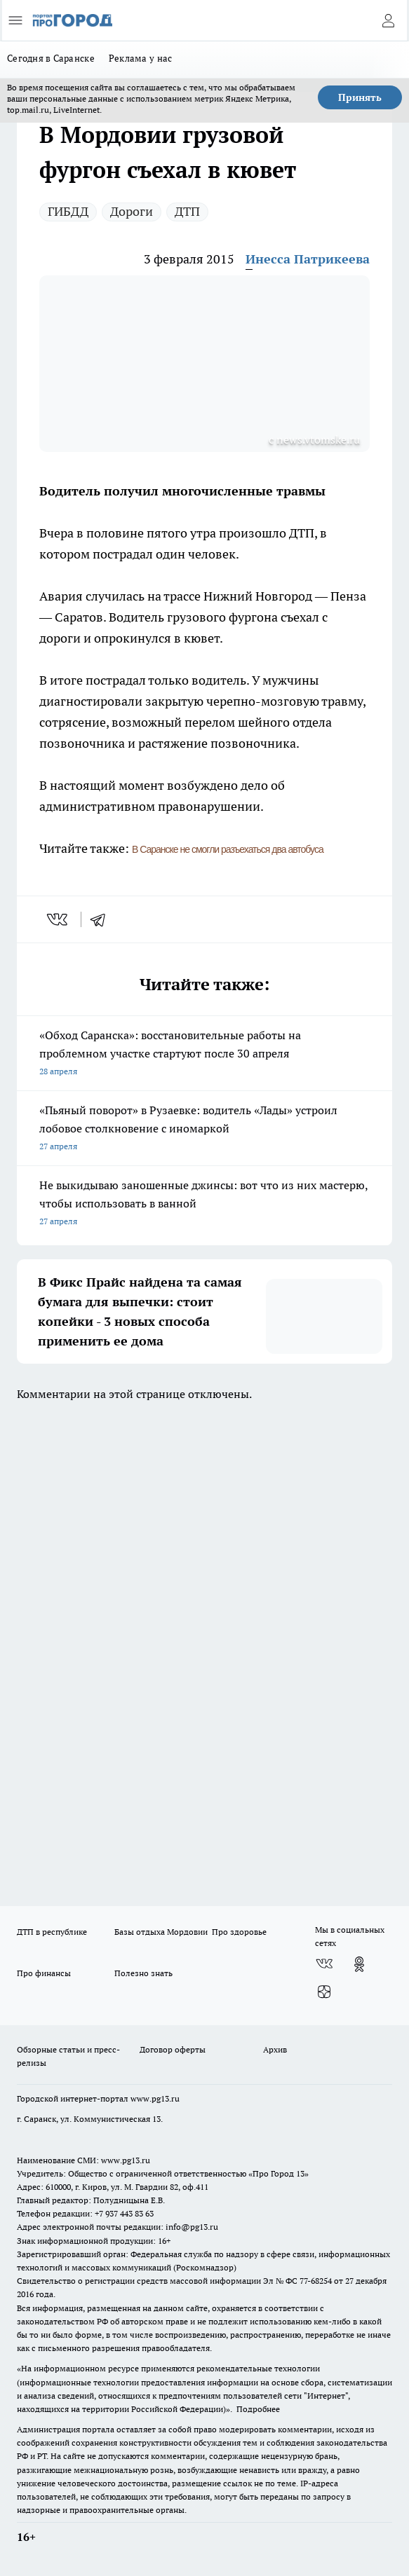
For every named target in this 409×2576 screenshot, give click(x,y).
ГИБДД (68, 211)
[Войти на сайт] (388, 20)
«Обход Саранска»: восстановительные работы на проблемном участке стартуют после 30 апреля (204, 1054)
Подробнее (258, 2409)
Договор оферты (173, 2049)
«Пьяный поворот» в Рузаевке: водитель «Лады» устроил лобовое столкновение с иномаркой (204, 1129)
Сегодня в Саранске (51, 58)
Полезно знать (143, 1973)
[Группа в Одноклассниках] (359, 1964)
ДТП (187, 211)
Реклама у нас (141, 58)
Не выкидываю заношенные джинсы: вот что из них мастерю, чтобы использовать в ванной (204, 1204)
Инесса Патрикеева (308, 259)
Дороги (131, 211)
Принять (360, 97)
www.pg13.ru (155, 2098)
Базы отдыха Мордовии (161, 1931)
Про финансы (44, 1973)
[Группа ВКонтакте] (324, 1964)
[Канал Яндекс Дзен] (324, 1992)
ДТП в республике (52, 1931)
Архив (275, 2049)
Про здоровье (239, 1931)
